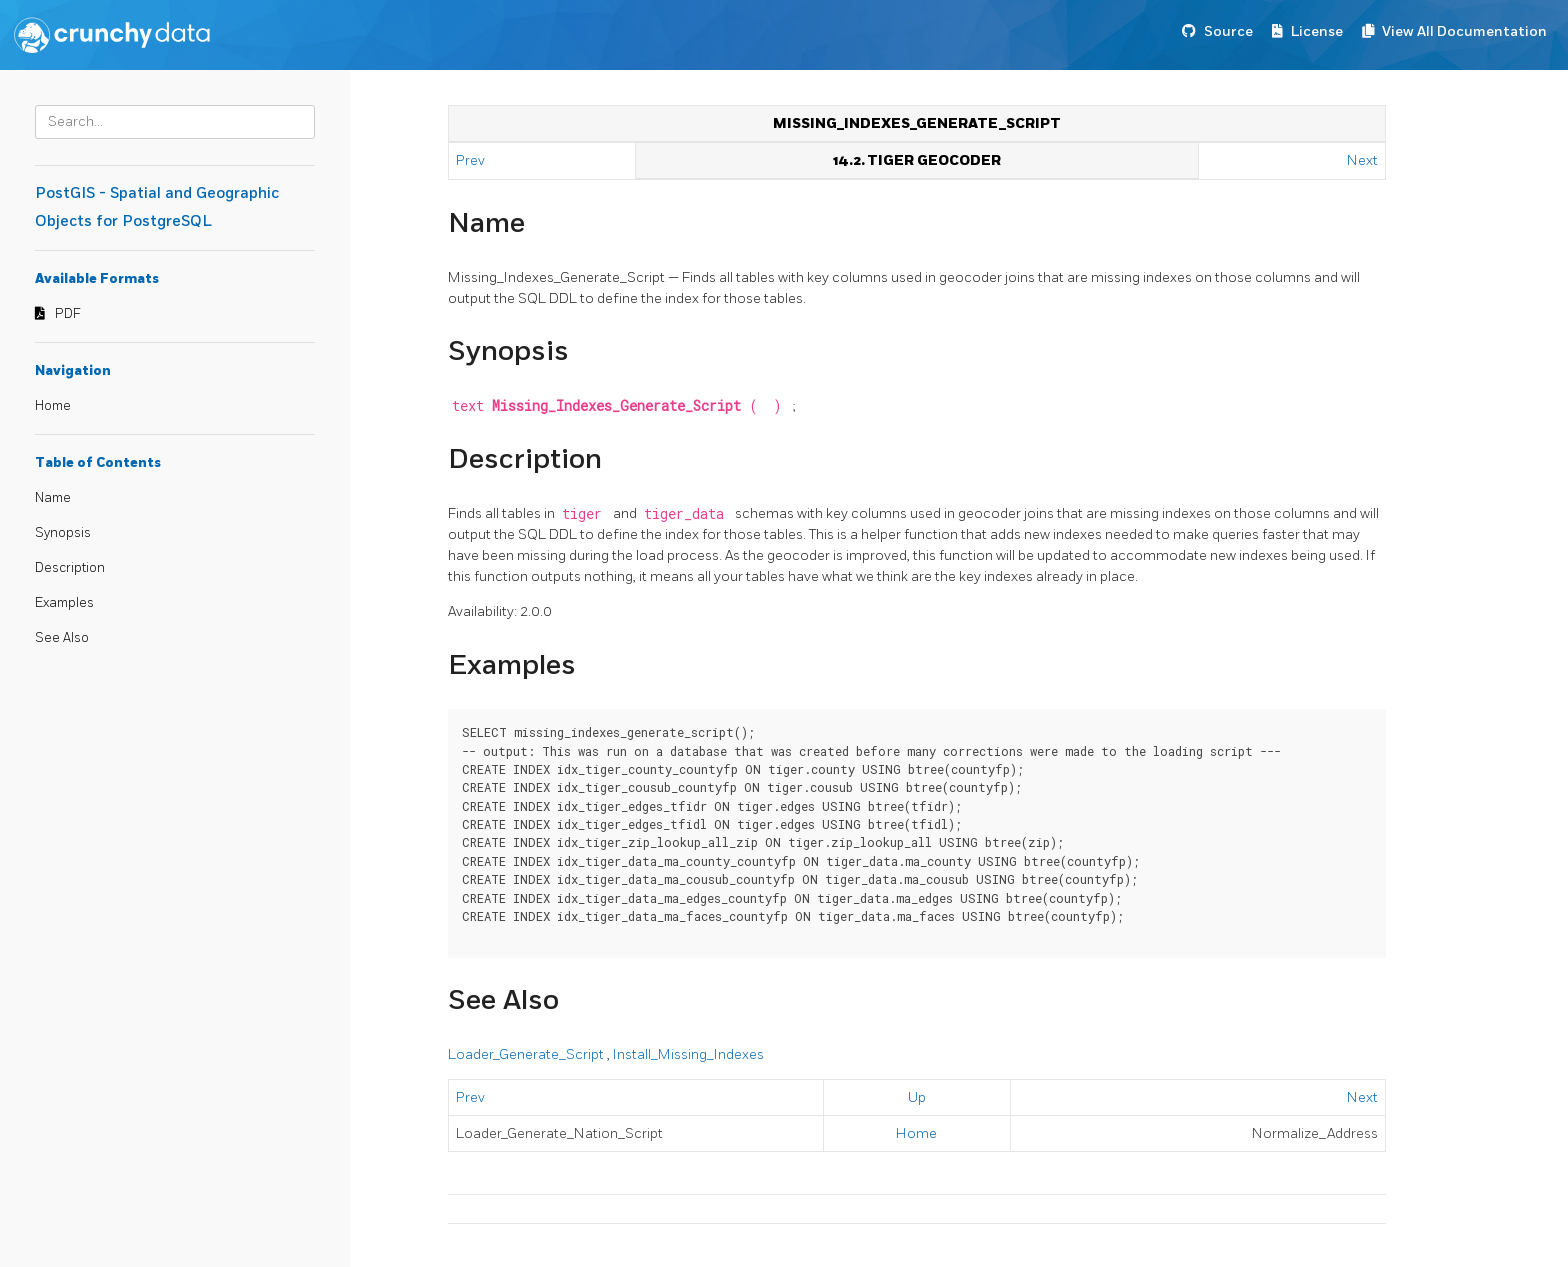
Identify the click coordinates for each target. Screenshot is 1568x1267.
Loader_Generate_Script (527, 1054)
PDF (68, 314)
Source (1228, 31)
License (1317, 31)
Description (70, 568)
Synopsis (63, 533)
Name (53, 498)
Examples (64, 603)
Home (53, 406)
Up (917, 1097)
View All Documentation (1464, 31)
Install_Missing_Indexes (688, 1054)
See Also (62, 638)
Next (1362, 160)
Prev (472, 160)
